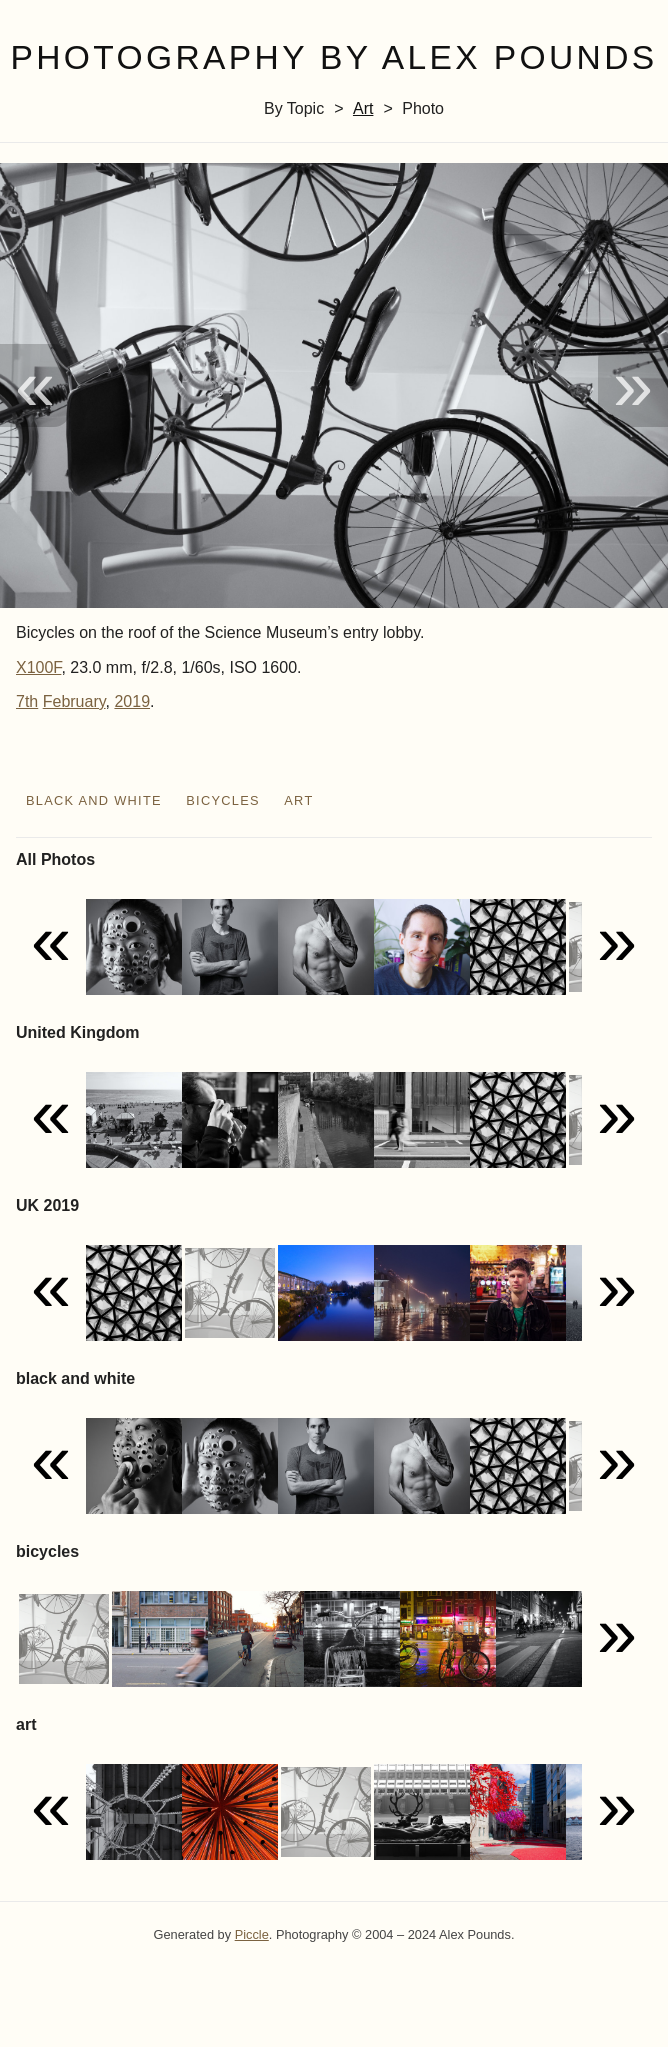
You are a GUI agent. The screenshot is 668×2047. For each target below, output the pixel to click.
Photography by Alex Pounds (333, 57)
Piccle (252, 1934)
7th (27, 701)
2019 (132, 701)
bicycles (223, 800)
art (363, 108)
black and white (94, 800)
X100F (38, 667)
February (74, 701)
